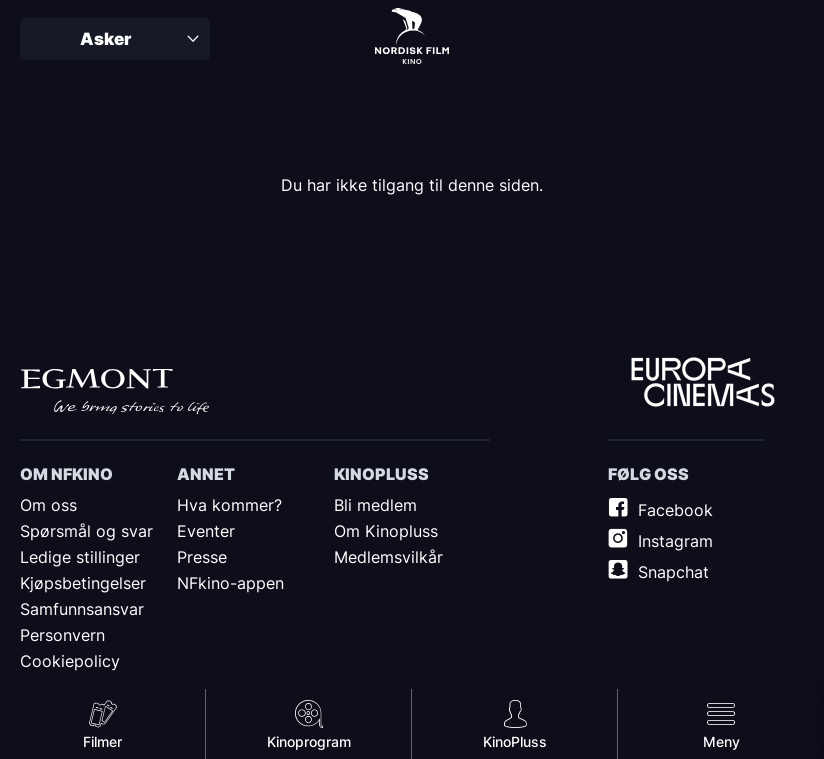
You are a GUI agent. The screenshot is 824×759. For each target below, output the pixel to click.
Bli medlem (375, 505)
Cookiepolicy (70, 661)
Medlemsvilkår (388, 557)
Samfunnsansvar (82, 609)
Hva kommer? (229, 505)
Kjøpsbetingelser (83, 583)
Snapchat (673, 572)
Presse (202, 557)
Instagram (675, 541)
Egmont (115, 391)
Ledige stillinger (80, 557)
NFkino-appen (230, 583)
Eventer (206, 531)
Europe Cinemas (703, 383)
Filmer (102, 741)
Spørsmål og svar (86, 531)
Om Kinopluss (386, 531)
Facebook (675, 510)
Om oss (48, 505)
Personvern (62, 635)
